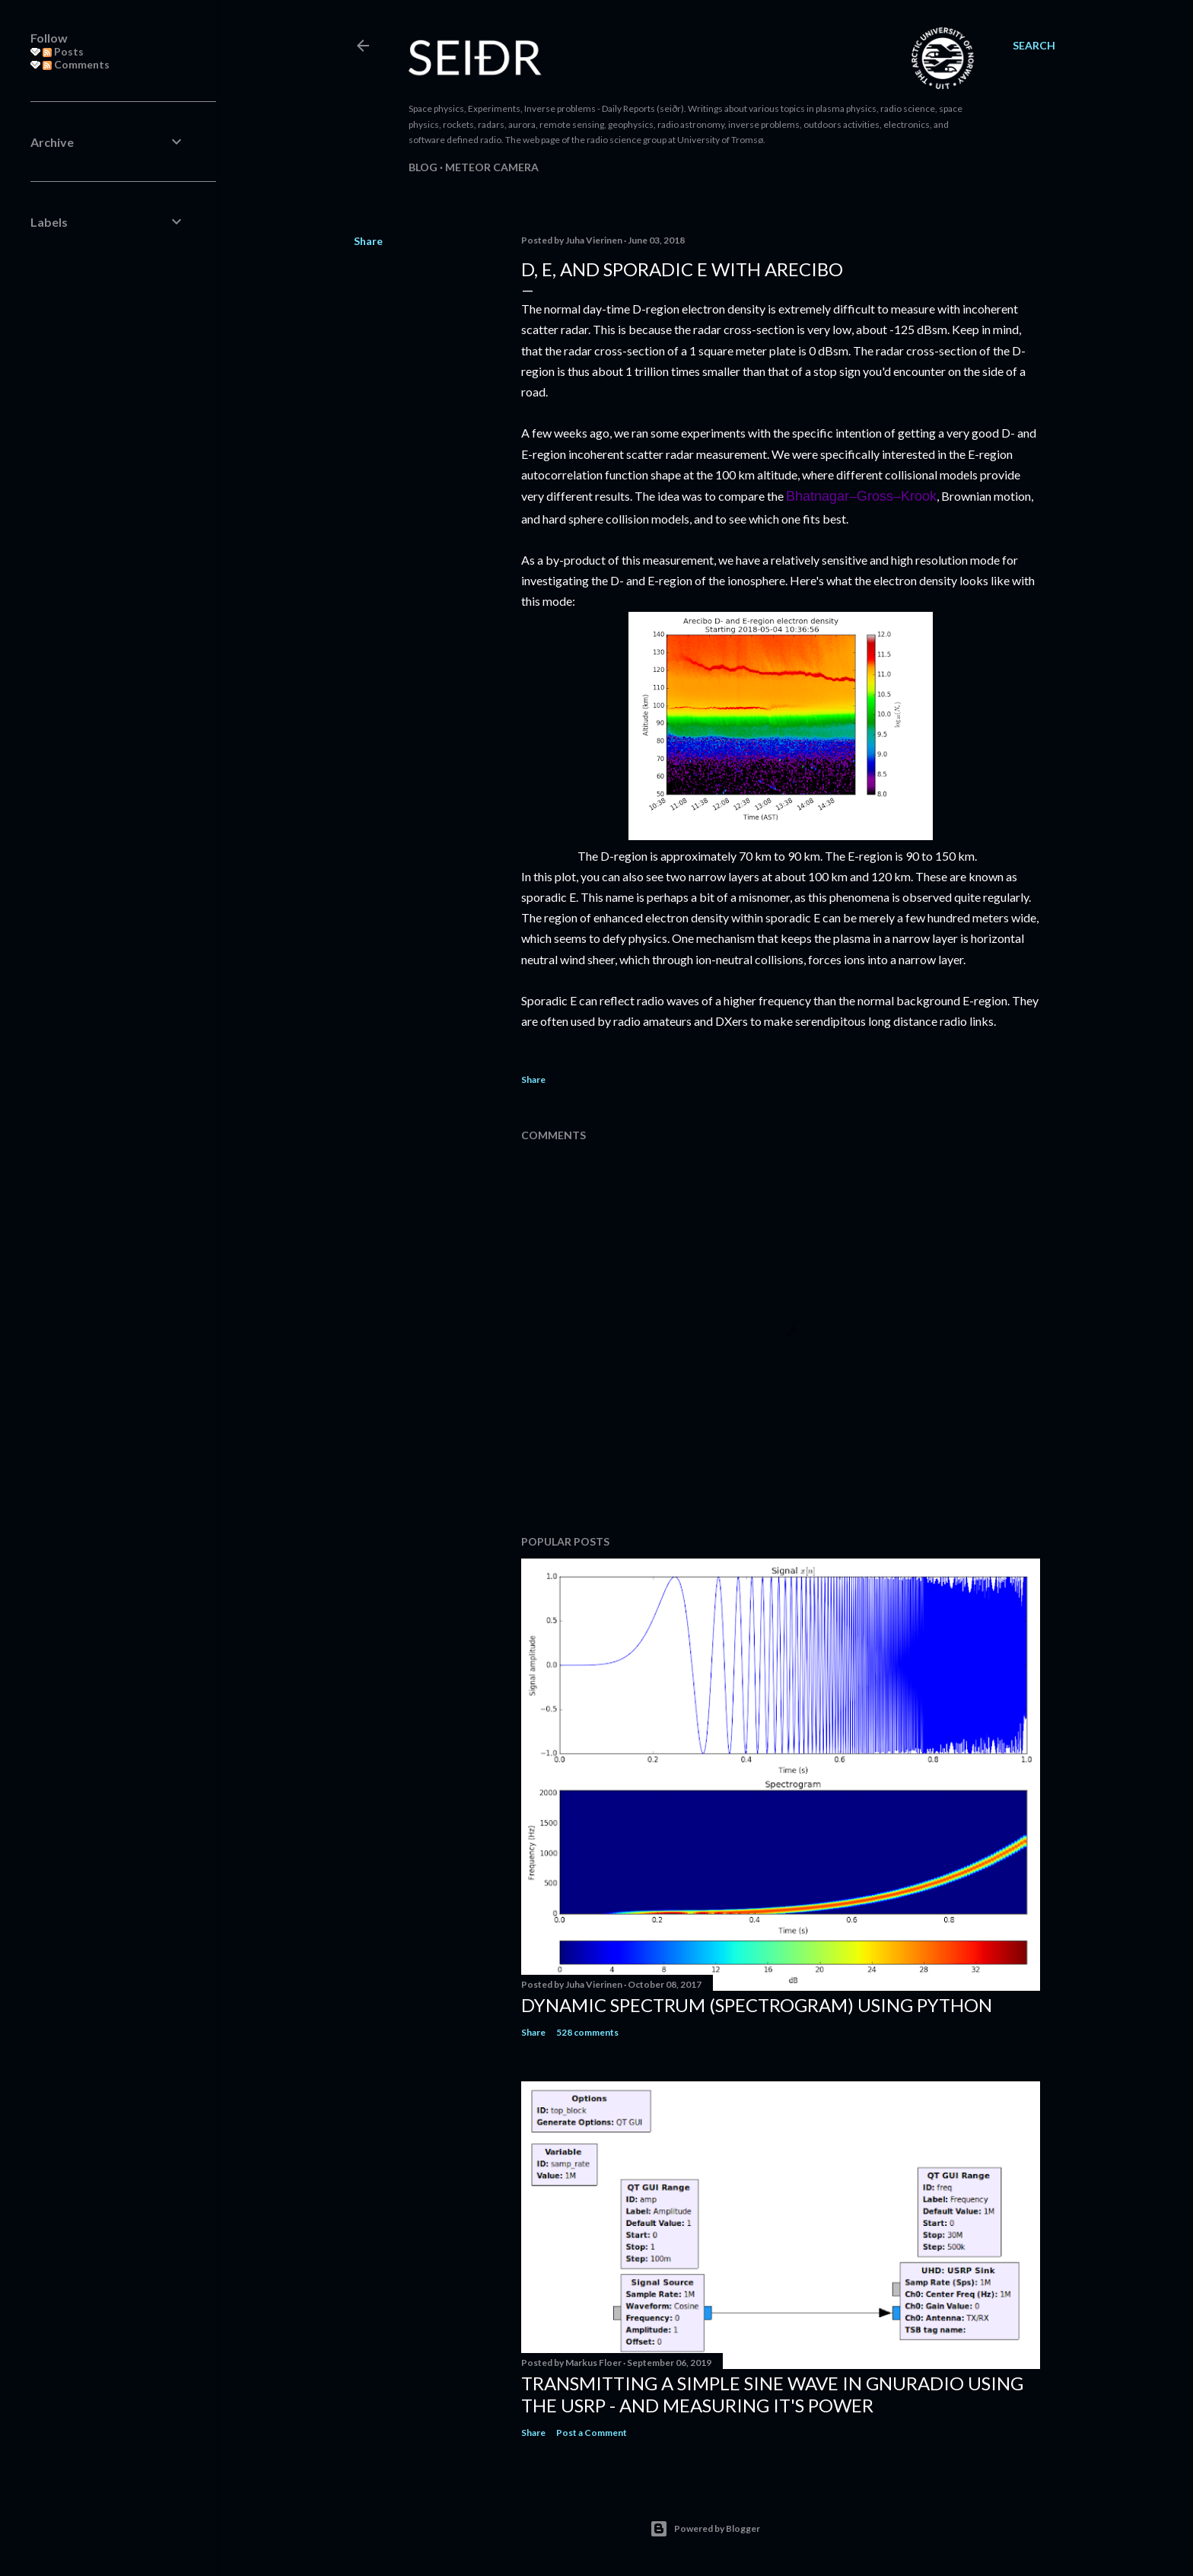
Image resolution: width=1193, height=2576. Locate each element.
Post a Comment (591, 2432)
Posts (63, 51)
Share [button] (368, 240)
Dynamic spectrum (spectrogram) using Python (756, 2005)
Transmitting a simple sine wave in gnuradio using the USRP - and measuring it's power (772, 2394)
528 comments (587, 2032)
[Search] (1034, 45)
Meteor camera (492, 167)
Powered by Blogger (705, 2529)
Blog (423, 167)
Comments (76, 64)
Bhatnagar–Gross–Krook (861, 496)
